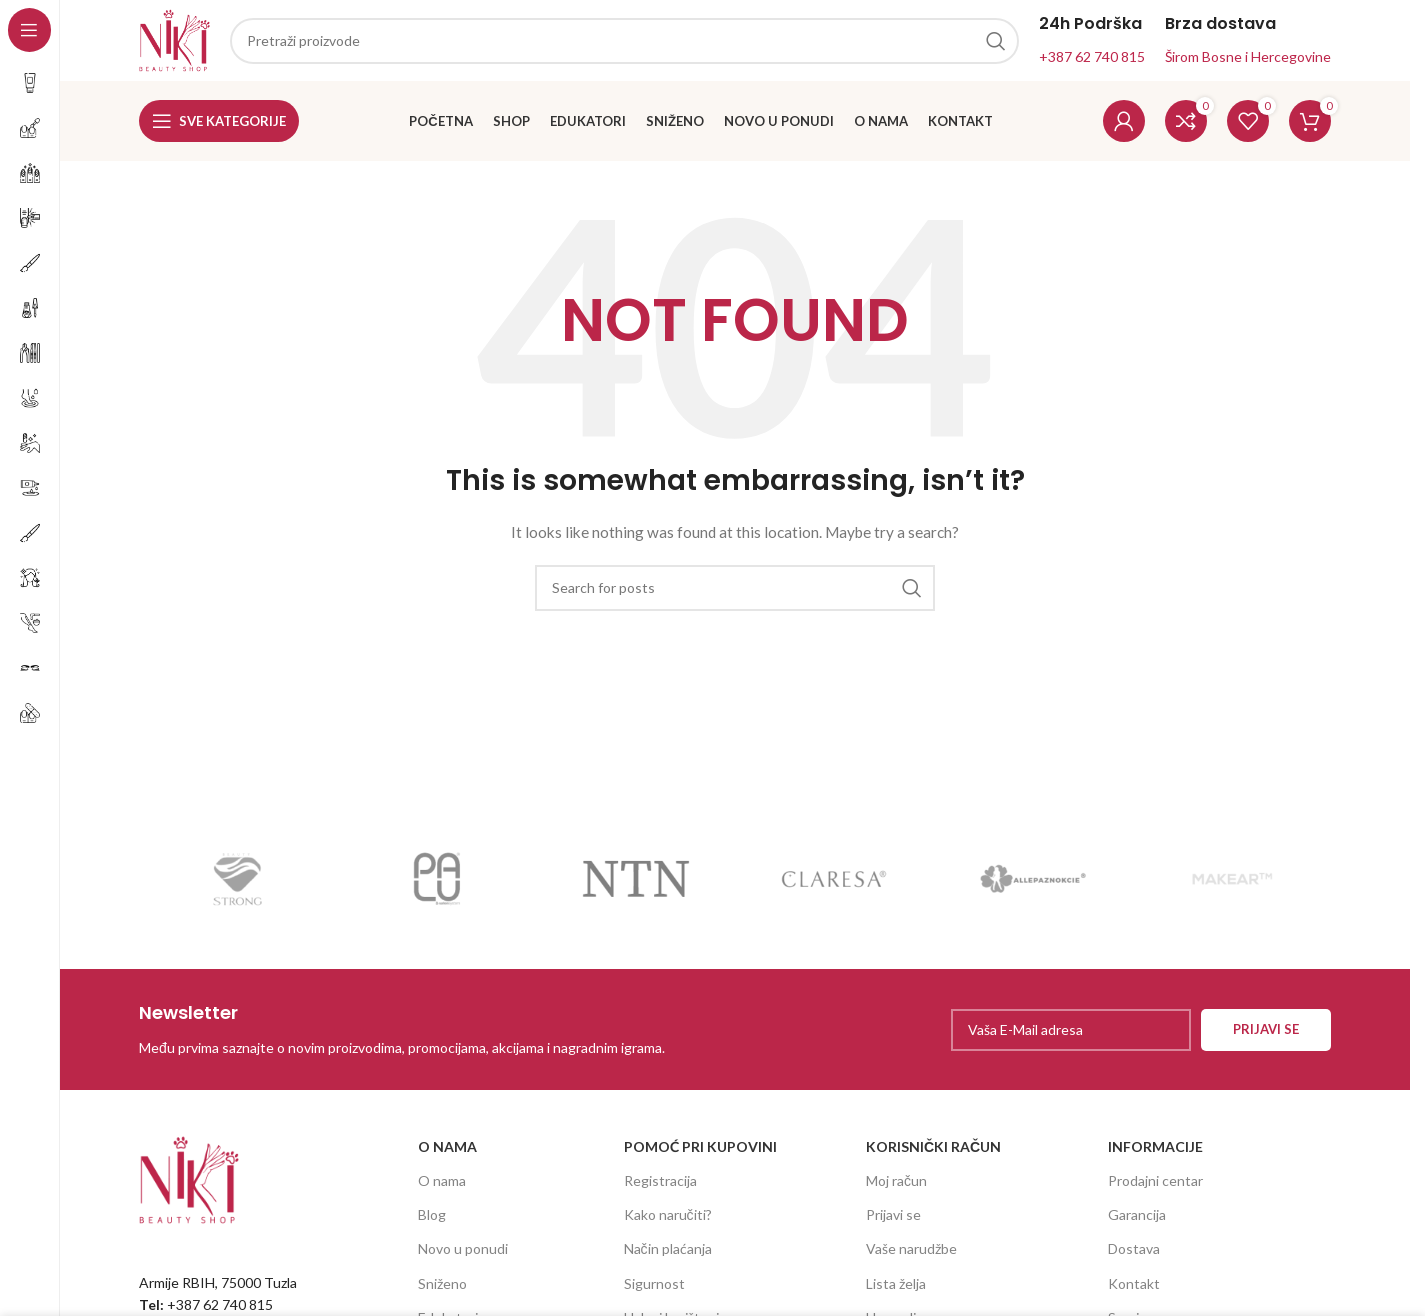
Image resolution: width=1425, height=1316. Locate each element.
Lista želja (896, 1291)
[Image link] (189, 1186)
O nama (442, 1189)
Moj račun (896, 1189)
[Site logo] (179, 43)
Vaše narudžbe (911, 1257)
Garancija (1137, 1223)
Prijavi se (893, 1223)
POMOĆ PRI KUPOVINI (700, 1154)
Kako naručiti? (668, 1223)
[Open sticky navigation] (219, 130)
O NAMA (447, 1154)
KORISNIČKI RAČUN (933, 1154)
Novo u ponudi (463, 1257)
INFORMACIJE (1155, 1154)
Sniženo (442, 1291)
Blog (432, 1223)
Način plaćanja (668, 1257)
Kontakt (1134, 1291)
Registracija (660, 1189)
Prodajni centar (1155, 1189)
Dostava (1134, 1257)
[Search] (735, 596)
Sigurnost (654, 1291)
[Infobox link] (432, 1038)
